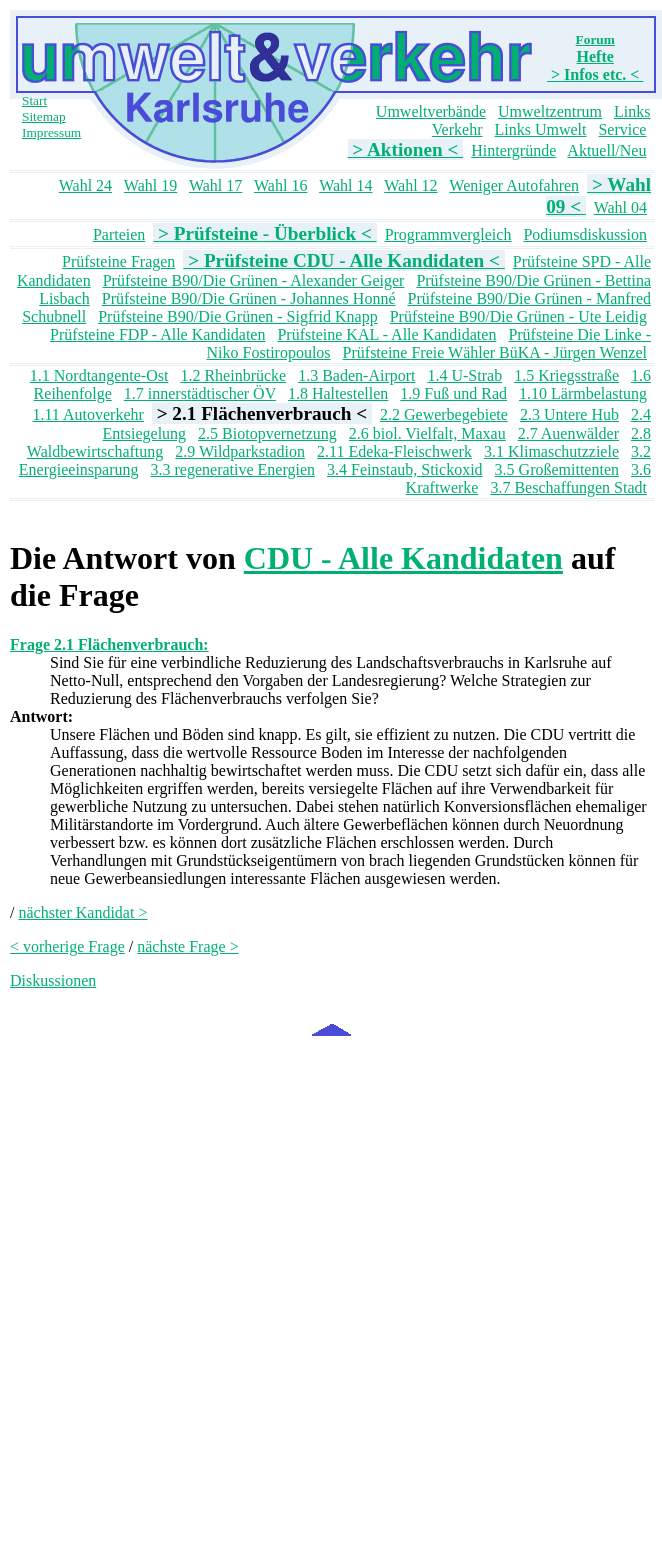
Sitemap (44, 116)
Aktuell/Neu (606, 150)
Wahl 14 (345, 185)
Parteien (119, 234)
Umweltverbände (431, 111)
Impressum (51, 132)
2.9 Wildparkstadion (240, 451)
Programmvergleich (448, 234)
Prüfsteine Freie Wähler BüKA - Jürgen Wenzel (495, 352)
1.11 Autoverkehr (87, 414)
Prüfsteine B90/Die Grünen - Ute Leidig (518, 316)
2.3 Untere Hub (569, 414)
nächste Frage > (187, 946)
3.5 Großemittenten (557, 469)
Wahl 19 (150, 185)
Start (34, 100)
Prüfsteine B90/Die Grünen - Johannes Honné (249, 298)
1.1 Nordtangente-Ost (99, 375)
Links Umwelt (540, 129)
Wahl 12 (410, 185)
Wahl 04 (620, 207)
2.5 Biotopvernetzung (267, 433)
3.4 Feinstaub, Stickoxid (405, 469)
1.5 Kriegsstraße (566, 375)
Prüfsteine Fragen (118, 261)
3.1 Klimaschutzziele (551, 451)
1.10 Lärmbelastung (583, 393)
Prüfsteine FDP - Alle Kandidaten (157, 334)
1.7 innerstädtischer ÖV (200, 393)
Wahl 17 (215, 185)
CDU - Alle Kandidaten (403, 558)
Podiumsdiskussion (585, 234)
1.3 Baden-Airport (356, 375)
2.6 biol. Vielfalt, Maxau (427, 433)
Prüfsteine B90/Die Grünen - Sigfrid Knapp (238, 316)
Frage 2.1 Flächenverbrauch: (109, 644)
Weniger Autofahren (514, 185)
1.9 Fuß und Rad (453, 393)
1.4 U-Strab (464, 375)
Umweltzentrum (550, 111)
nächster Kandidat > (82, 912)
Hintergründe (513, 150)
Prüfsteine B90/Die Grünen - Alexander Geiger (254, 280)
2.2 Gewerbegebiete (444, 414)
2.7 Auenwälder (568, 433)
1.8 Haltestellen (338, 393)
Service (622, 129)
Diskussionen (53, 980)
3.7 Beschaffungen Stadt (568, 487)
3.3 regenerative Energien (233, 469)
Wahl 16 (280, 185)
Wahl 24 (85, 185)
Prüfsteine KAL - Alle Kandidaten (386, 334)
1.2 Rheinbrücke (233, 375)
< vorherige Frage (67, 946)
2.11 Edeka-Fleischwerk (394, 451)
